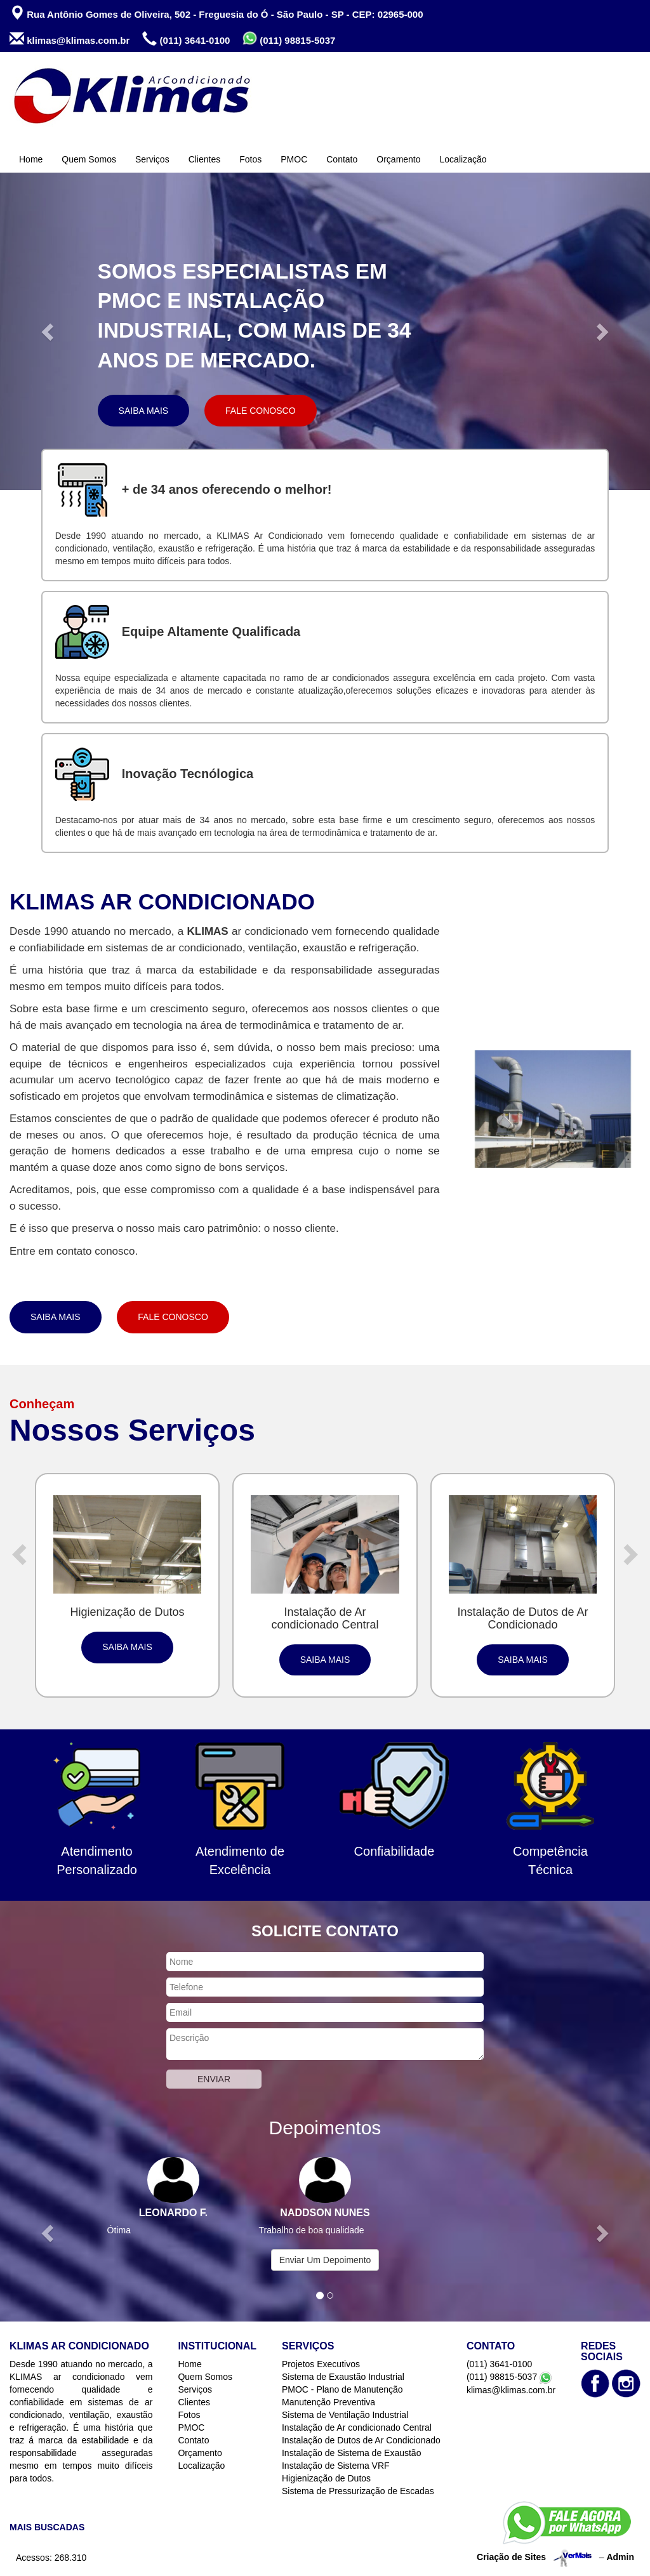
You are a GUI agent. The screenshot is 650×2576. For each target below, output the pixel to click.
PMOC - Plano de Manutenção (342, 2389)
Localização (463, 159)
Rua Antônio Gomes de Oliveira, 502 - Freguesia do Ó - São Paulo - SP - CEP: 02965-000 (216, 13)
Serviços (152, 159)
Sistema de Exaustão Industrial (343, 2377)
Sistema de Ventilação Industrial (345, 2415)
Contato (341, 159)
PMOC (294, 159)
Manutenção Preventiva (328, 2402)
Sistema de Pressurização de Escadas (358, 2491)
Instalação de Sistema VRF (336, 2465)
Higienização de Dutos (326, 2478)
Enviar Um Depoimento (325, 2260)
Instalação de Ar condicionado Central (357, 2427)
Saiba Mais (144, 411)
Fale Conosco (260, 411)
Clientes (205, 159)
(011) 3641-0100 (186, 39)
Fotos (250, 159)
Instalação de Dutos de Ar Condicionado (361, 2440)
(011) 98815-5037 (288, 38)
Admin (620, 2557)
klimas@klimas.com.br (69, 39)
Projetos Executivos (321, 2364)
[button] (49, 331)
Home (31, 159)
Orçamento (398, 159)
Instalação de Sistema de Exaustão (351, 2453)
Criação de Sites (511, 2557)
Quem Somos (89, 159)
